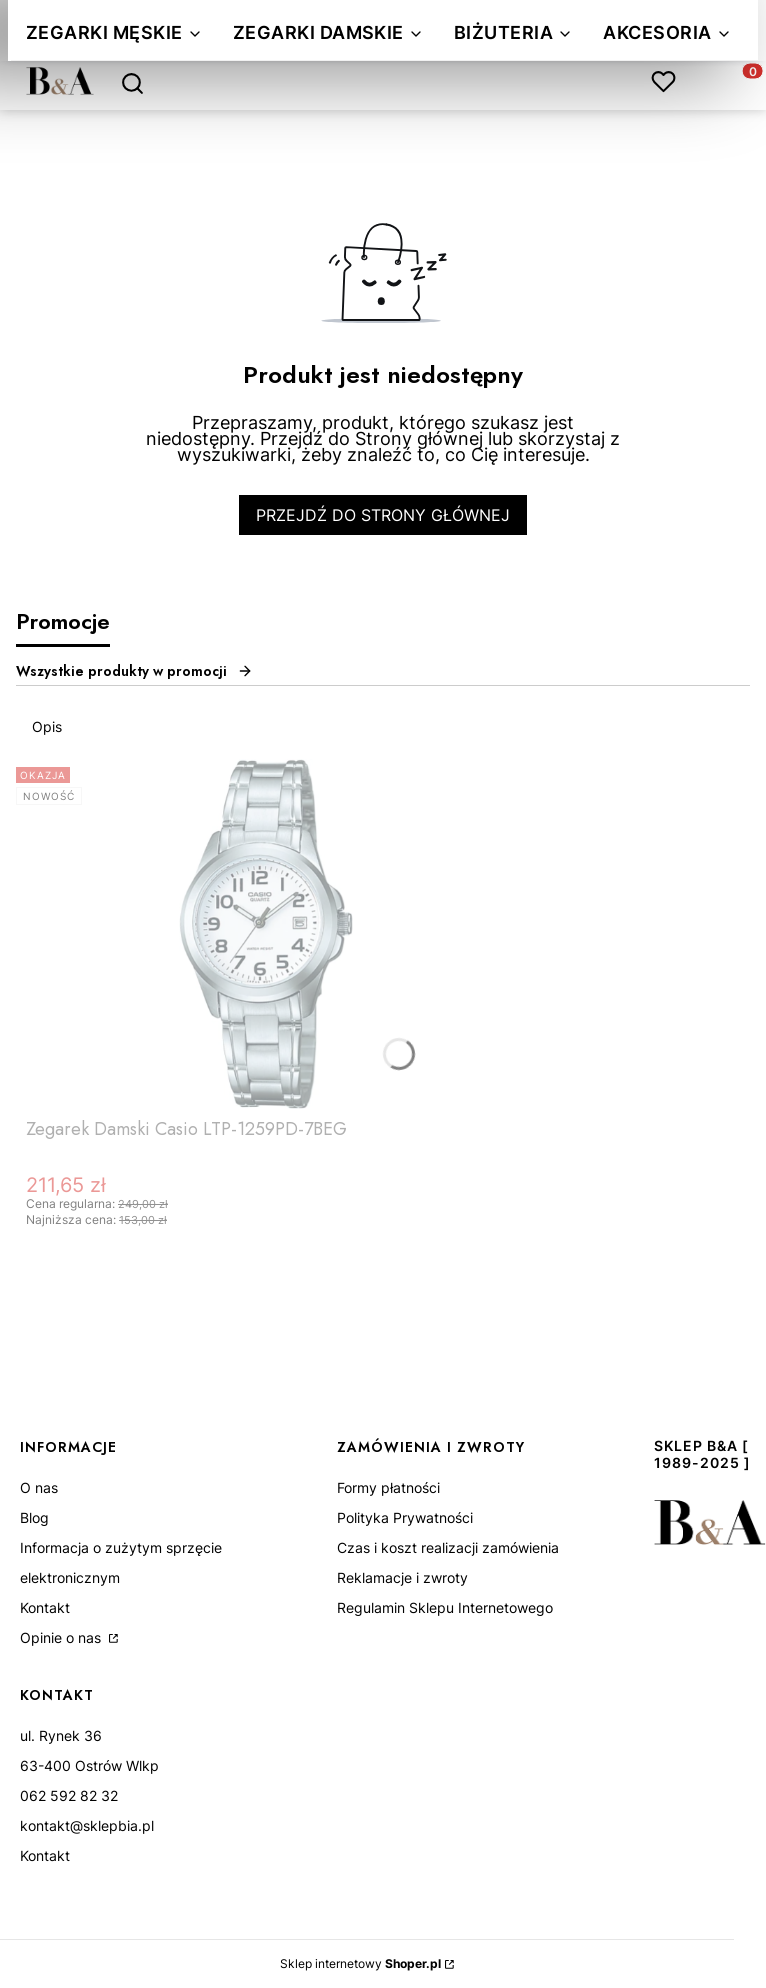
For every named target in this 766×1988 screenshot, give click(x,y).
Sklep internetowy (360, 1963)
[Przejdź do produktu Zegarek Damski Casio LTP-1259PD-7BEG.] (266, 934)
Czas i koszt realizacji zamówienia (448, 1547)
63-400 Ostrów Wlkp (89, 1765)
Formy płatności (388, 1487)
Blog (34, 1517)
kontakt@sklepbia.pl (87, 1825)
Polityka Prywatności (405, 1517)
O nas (39, 1487)
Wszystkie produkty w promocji (134, 671)
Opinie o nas (62, 1637)
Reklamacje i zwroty (402, 1577)
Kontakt (45, 1607)
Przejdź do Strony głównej (383, 515)
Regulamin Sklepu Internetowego (445, 1607)
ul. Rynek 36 (61, 1735)
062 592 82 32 (69, 1795)
